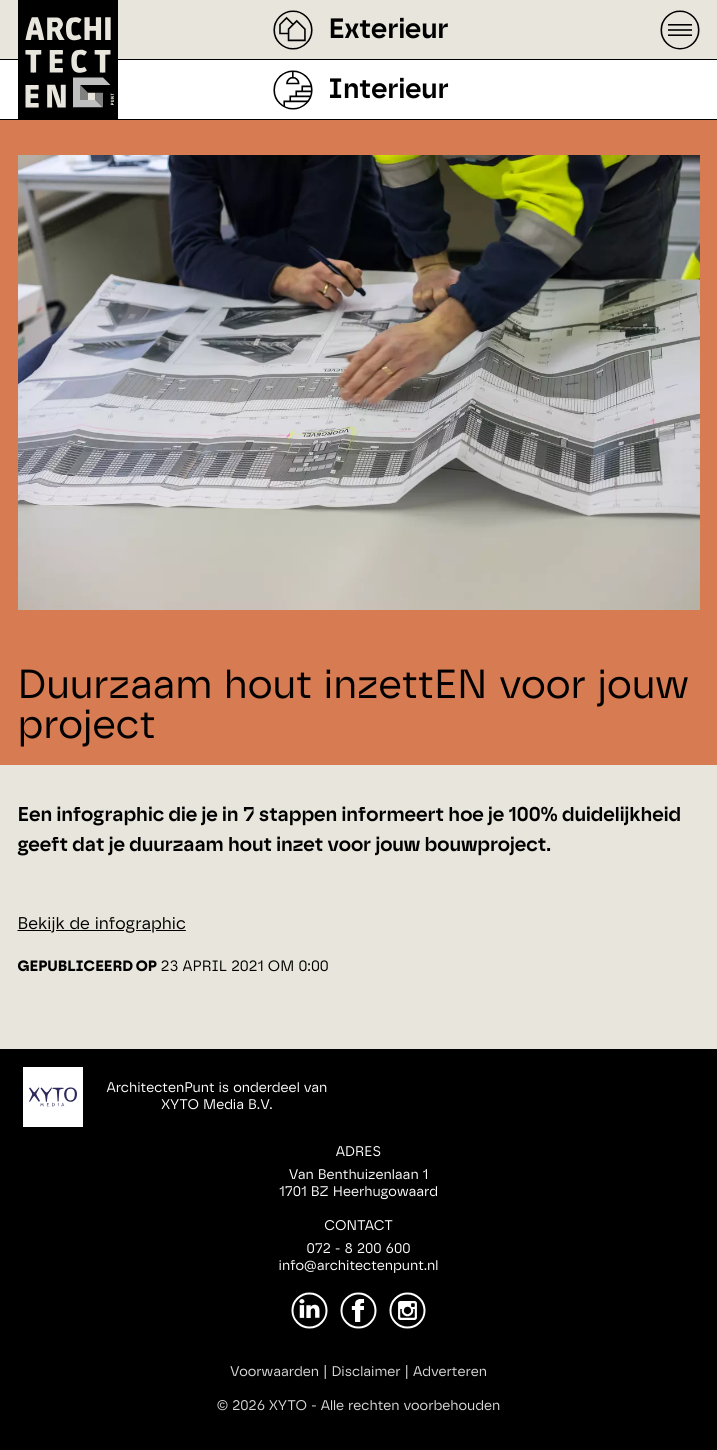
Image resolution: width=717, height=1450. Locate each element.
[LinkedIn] (309, 1310)
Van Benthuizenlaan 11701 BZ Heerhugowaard (358, 1183)
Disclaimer (365, 1372)
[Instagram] (407, 1310)
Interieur (388, 90)
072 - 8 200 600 (358, 1249)
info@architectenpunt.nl (359, 1266)
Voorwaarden (274, 1372)
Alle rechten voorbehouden (411, 1406)
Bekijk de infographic (102, 924)
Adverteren (450, 1372)
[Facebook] (358, 1310)
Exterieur (388, 30)
